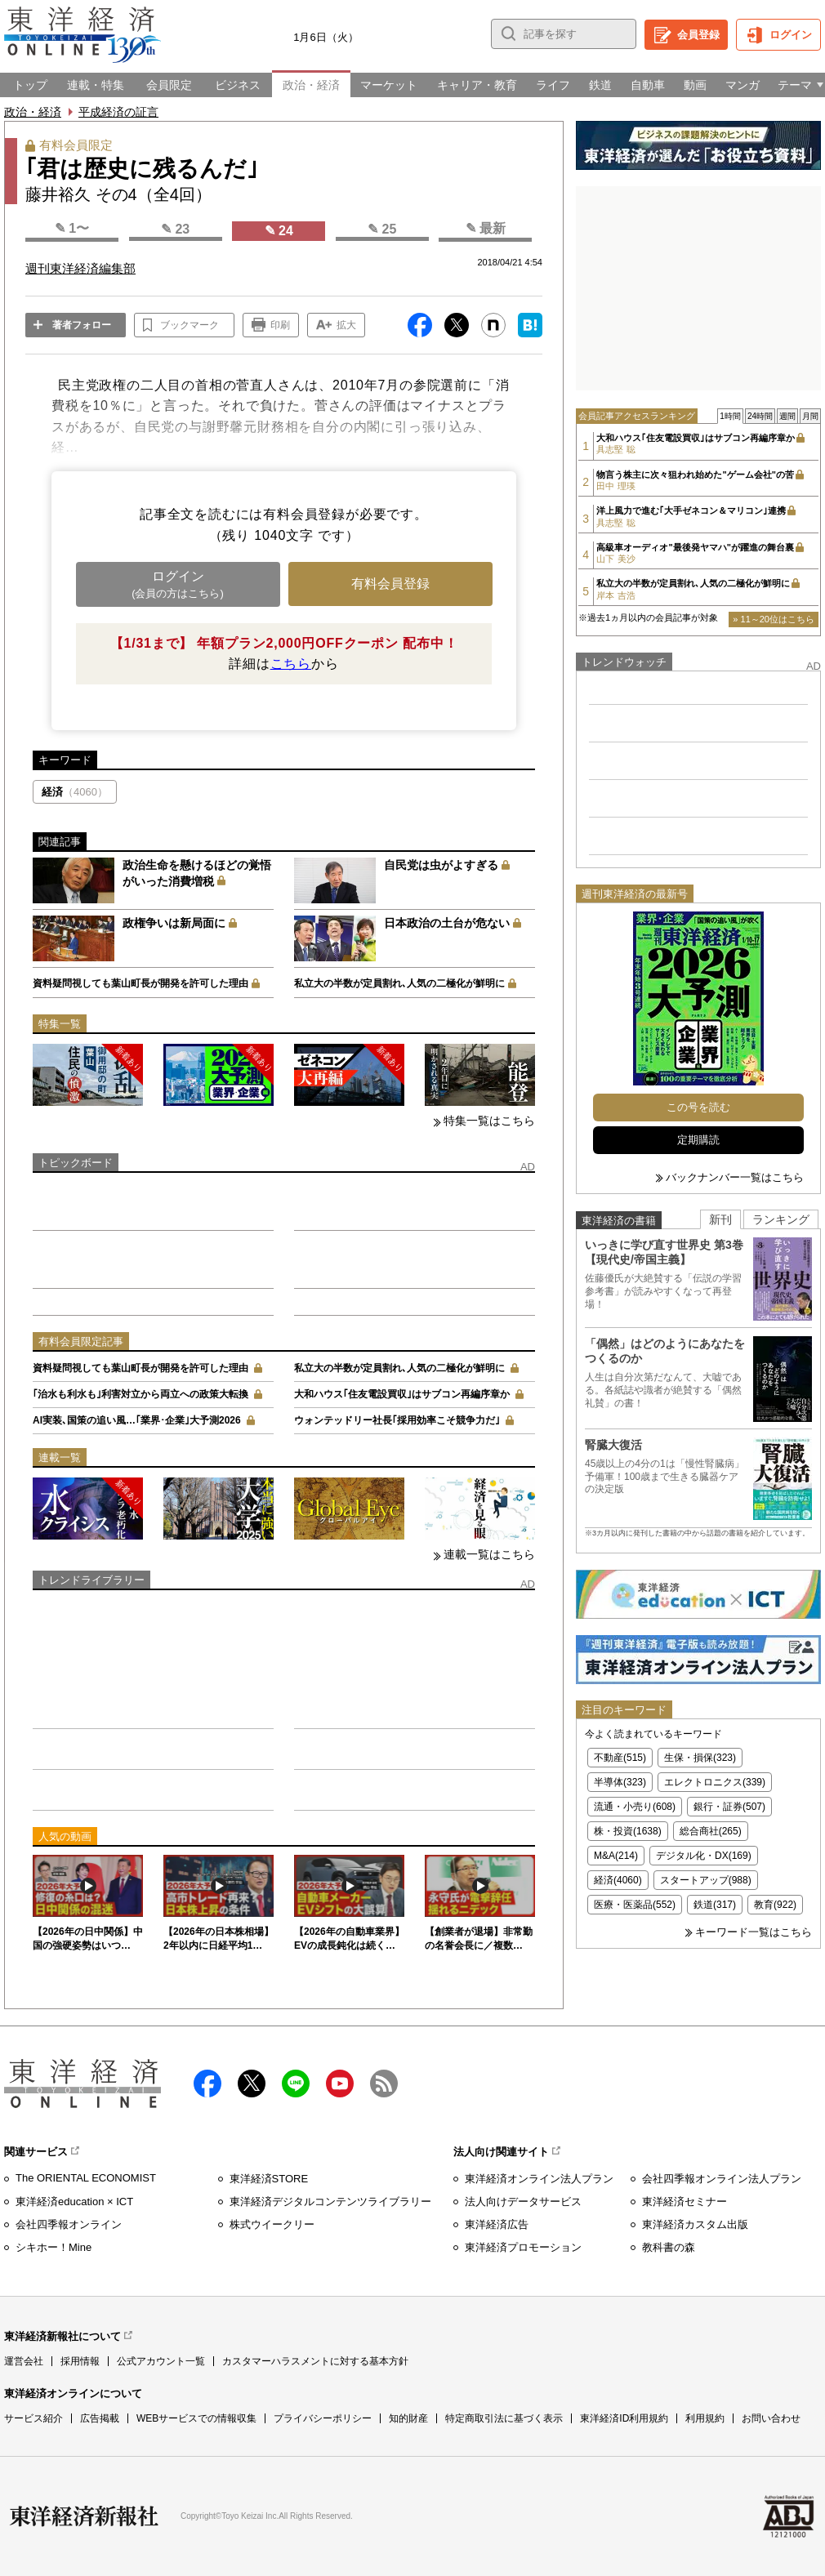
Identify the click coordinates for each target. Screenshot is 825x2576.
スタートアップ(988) (705, 1880)
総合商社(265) (711, 1831)
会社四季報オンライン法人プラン (721, 2179)
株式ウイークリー (272, 2224)
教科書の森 (668, 2247)
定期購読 (698, 1140)
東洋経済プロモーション (523, 2247)
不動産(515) (620, 1757)
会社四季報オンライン (69, 2224)
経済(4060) (618, 1880)
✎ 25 (382, 229)
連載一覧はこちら (489, 1554)
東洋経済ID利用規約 (624, 2418)
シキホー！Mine (53, 2247)
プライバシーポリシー (323, 2418)
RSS (384, 2083)
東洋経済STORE (269, 2179)
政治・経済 (32, 111)
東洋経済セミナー (684, 2201)
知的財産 (408, 2418)
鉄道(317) (714, 1904)
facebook (207, 2083)
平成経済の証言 (118, 111)
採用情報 (80, 2361)
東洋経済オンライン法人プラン (539, 2179)
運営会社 (23, 2361)
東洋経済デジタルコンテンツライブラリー (330, 2201)
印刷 (280, 325)
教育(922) (775, 1904)
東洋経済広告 (496, 2224)
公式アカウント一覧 (161, 2361)
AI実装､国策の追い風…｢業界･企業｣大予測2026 (137, 1420)
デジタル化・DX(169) (703, 1855)
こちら (290, 664)
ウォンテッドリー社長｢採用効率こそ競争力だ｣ (397, 1420)
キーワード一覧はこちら (753, 1932)
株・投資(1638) (628, 1831)
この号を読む (698, 1107)
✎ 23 (175, 229)
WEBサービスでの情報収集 (196, 2418)
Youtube (340, 2083)
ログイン (790, 35)
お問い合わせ (771, 2418)
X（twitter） (251, 2083)
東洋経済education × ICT (74, 2201)
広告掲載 (99, 2418)
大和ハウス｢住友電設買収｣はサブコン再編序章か (402, 1394)
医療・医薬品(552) (635, 1904)
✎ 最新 (486, 228)
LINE (296, 2083)
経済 (75, 792)
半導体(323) (620, 1782)
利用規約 (705, 2418)
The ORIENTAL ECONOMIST (86, 2178)
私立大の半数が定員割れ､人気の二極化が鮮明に (399, 983)
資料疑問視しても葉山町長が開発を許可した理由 (140, 983)
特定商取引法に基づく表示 (504, 2418)
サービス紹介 (33, 2418)
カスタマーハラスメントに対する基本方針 (315, 2361)
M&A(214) (616, 1855)
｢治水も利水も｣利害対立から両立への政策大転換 (140, 1394)
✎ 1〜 (72, 228)
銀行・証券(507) (729, 1806)
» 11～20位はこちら (773, 619)
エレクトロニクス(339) (714, 1782)
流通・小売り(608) (635, 1806)
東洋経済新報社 (84, 2516)
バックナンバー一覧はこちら (735, 1177)
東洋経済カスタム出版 (695, 2224)
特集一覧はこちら (489, 1120)
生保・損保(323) (700, 1757)
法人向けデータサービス (523, 2201)
